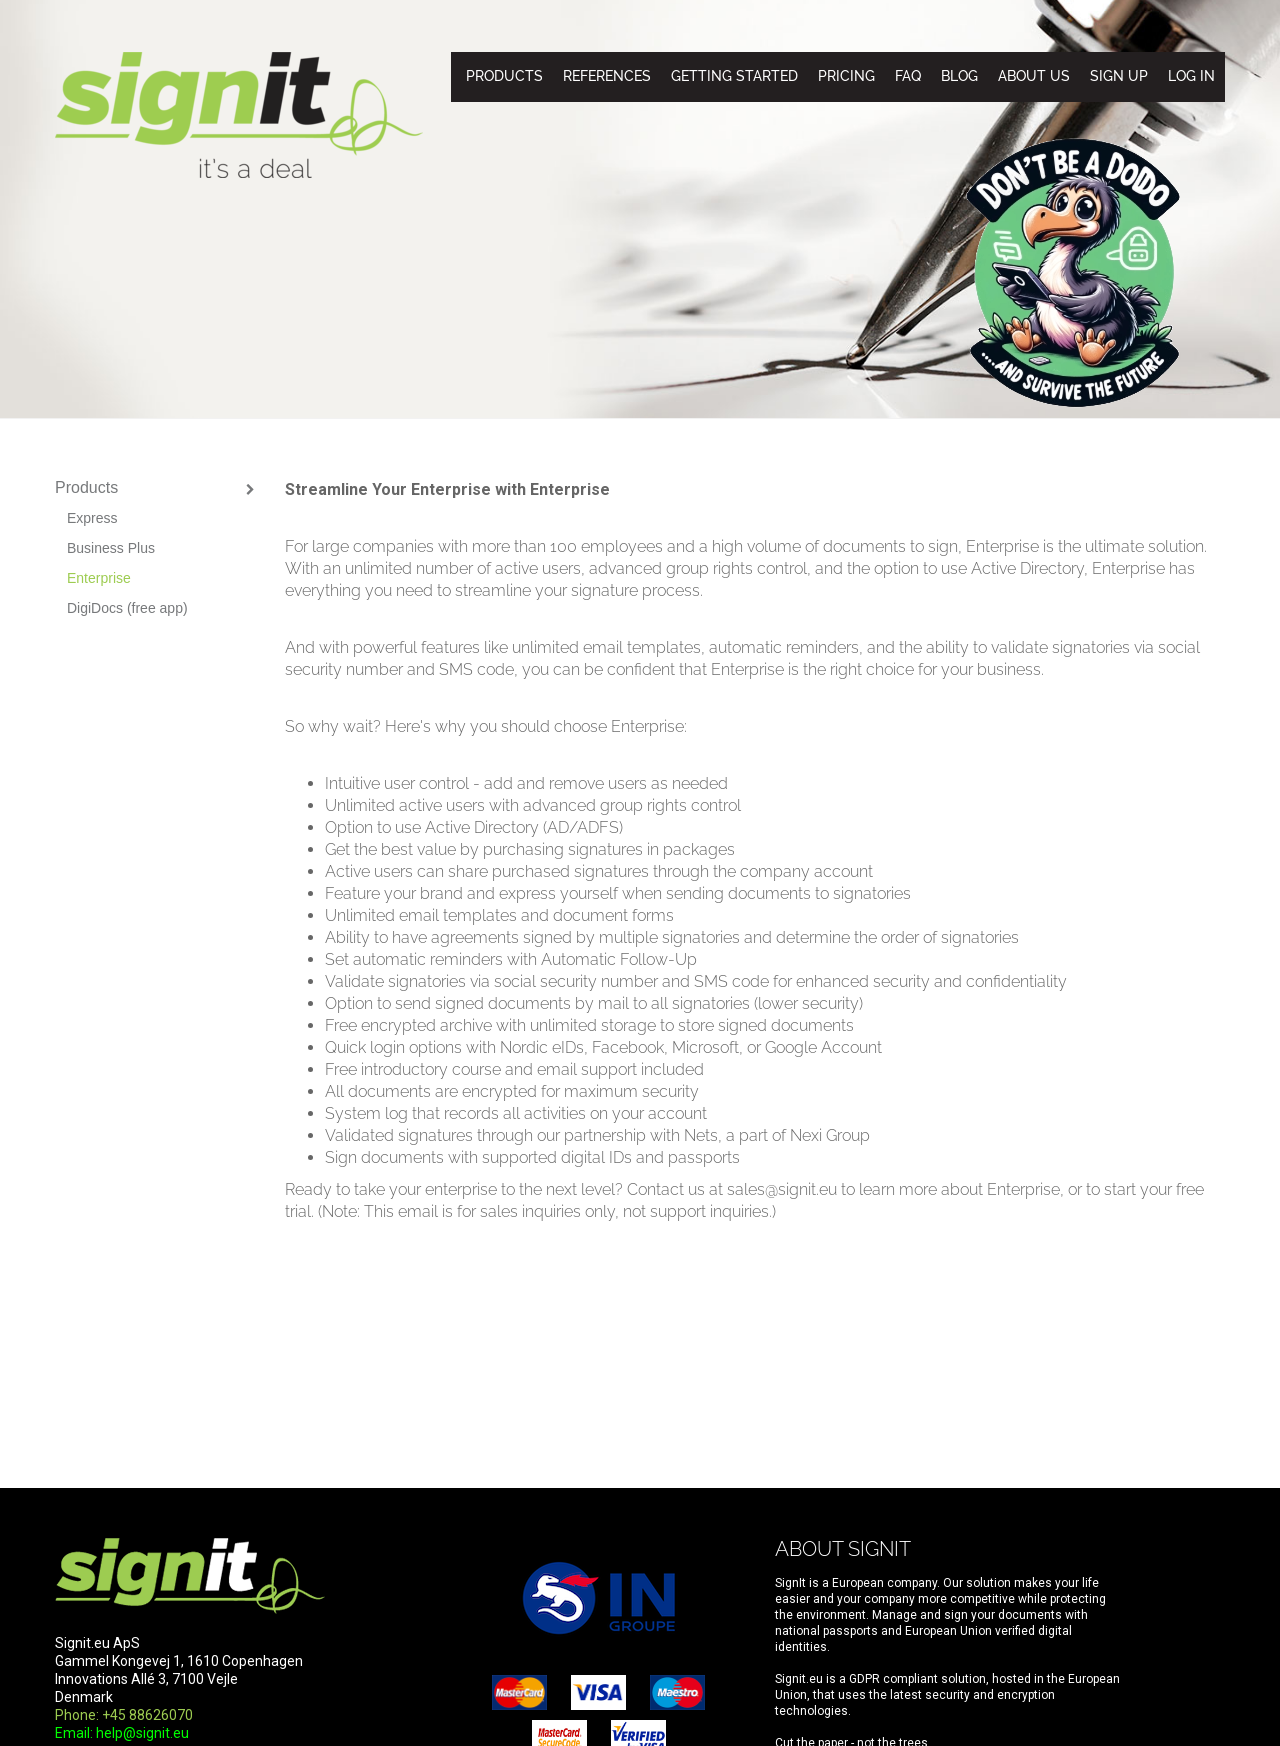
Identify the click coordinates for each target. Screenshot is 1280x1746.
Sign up (1119, 76)
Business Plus (111, 548)
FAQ (908, 76)
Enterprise (99, 578)
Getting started (734, 76)
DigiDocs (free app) (127, 608)
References (607, 76)
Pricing (846, 76)
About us (1034, 76)
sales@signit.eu (782, 1189)
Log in (1191, 76)
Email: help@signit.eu (122, 1733)
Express (92, 518)
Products (504, 76)
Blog (959, 76)
